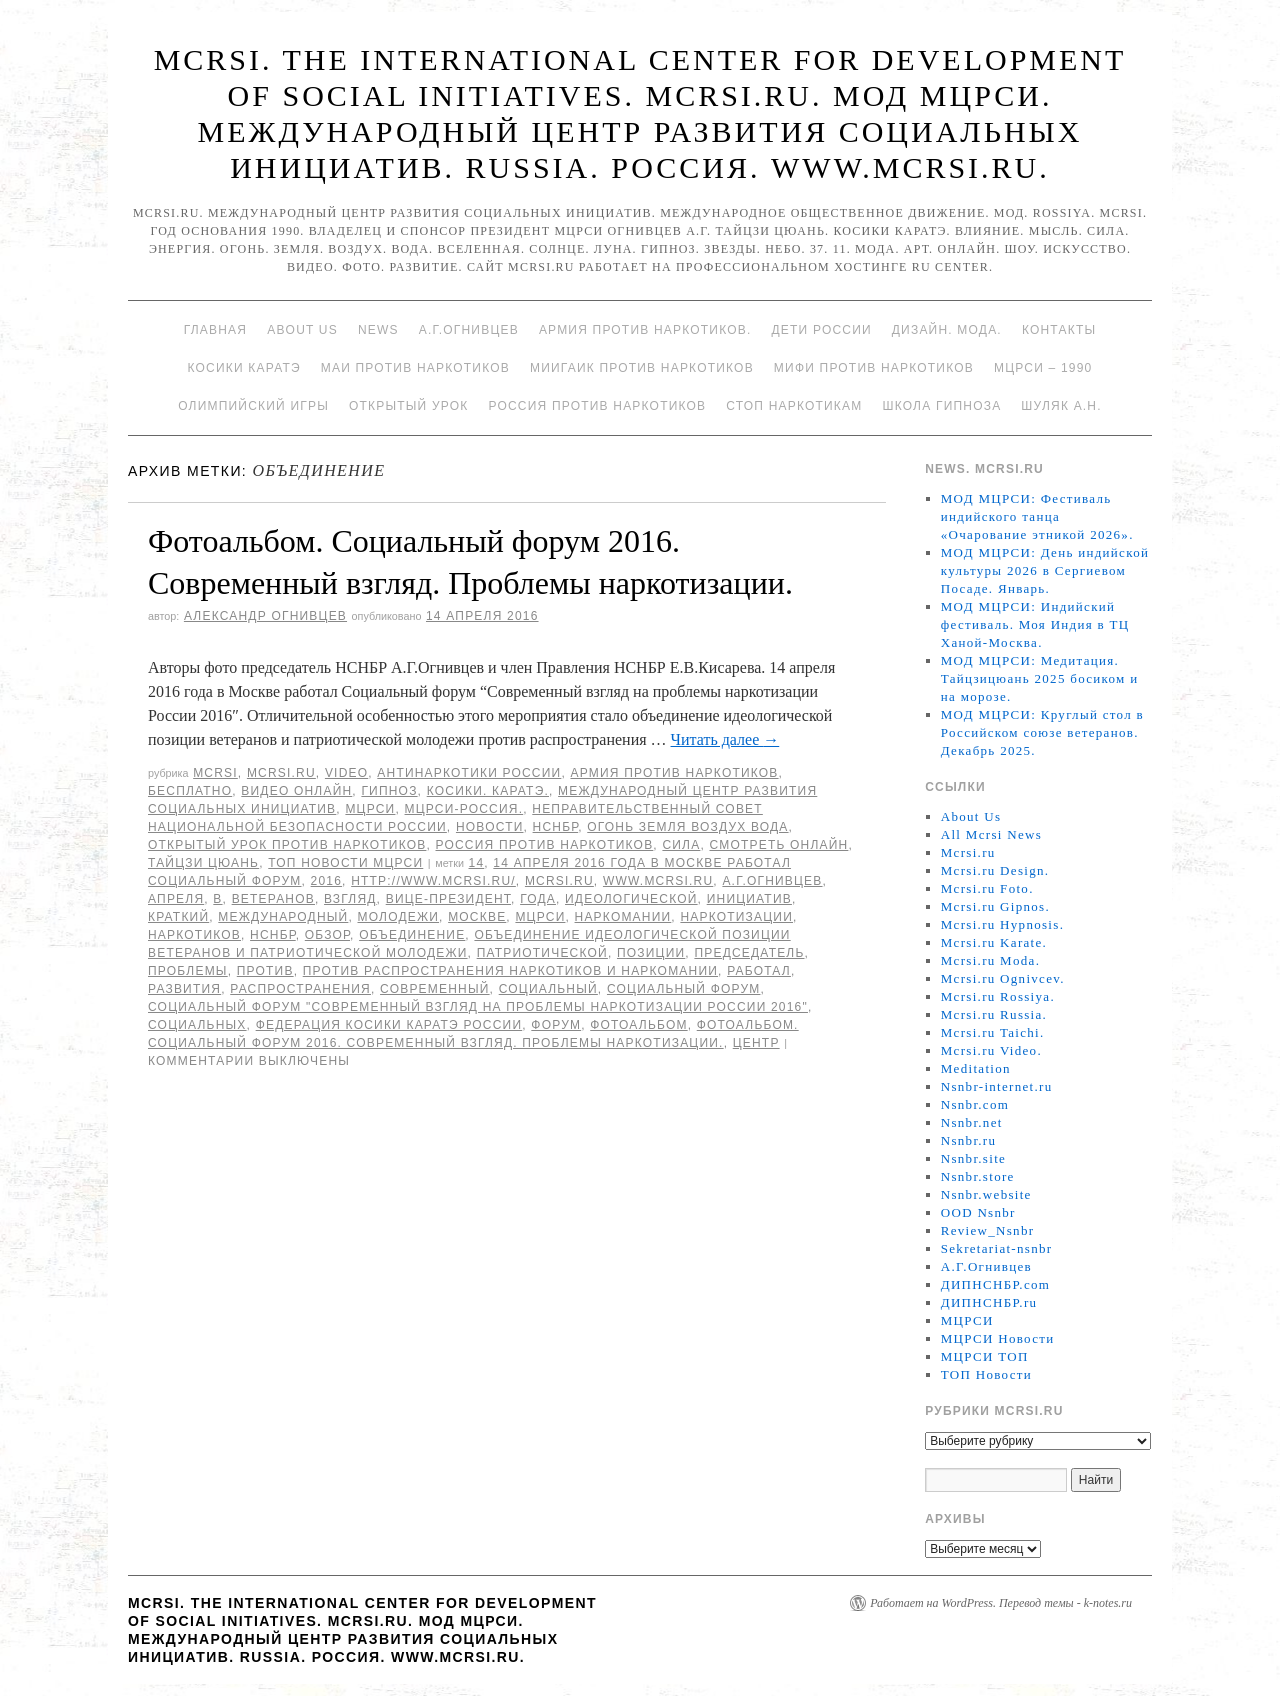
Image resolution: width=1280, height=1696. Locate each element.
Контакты (1059, 330)
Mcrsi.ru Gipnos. (995, 906)
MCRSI (215, 773)
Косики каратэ (244, 368)
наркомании (623, 917)
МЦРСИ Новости (998, 1338)
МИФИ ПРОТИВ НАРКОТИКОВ (874, 368)
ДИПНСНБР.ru (989, 1302)
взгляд (350, 899)
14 (477, 863)
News (378, 330)
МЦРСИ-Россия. (464, 809)
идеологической (631, 899)
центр (756, 1043)
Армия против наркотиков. (645, 330)
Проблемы (188, 971)
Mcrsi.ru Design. (995, 870)
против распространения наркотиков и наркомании (510, 971)
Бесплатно (190, 791)
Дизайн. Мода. (947, 330)
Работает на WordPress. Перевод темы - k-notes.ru (1001, 1603)
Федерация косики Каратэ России (389, 1025)
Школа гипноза (941, 406)
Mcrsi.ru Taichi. (993, 1032)
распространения (300, 989)
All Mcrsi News (991, 834)
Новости (490, 827)
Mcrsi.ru (281, 773)
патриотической (542, 953)
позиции (651, 953)
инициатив (749, 899)
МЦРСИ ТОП (985, 1356)
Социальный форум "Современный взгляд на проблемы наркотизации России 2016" (478, 1007)
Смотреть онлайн (778, 845)
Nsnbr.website (986, 1194)
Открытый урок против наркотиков (287, 845)
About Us (302, 330)
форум (556, 1025)
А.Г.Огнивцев (469, 330)
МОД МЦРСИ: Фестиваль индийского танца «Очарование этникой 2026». (1037, 516)
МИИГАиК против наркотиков (642, 368)
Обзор (327, 935)
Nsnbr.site (973, 1158)
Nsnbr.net (972, 1122)
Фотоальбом (638, 1025)
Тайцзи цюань (203, 863)
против (265, 971)
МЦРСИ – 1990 (1043, 368)
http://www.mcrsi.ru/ (433, 881)
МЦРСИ (370, 809)
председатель (749, 953)
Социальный (548, 989)
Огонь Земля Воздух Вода (687, 827)
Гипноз (389, 791)
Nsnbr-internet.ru (997, 1086)
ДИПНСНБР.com (995, 1284)
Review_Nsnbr (988, 1230)
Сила (681, 845)
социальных (197, 1025)
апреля (176, 899)
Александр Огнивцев (265, 616)
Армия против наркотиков (674, 773)
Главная (215, 330)
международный (283, 917)
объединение (412, 935)
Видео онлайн (296, 791)
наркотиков (194, 935)
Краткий (178, 917)
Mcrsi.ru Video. (991, 1050)
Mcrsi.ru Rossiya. (998, 996)
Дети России (822, 330)
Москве (477, 917)
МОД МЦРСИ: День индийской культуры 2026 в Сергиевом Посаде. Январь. (1045, 570)
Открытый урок (408, 406)
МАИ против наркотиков (415, 368)
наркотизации (736, 917)
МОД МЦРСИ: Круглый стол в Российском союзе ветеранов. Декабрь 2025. (1042, 732)
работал (759, 971)
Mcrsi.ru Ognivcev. (1003, 978)
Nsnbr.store (978, 1176)
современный (435, 989)
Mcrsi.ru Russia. (994, 1014)
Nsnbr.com (975, 1104)
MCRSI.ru (559, 881)
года (538, 899)
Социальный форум (684, 989)
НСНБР (556, 827)
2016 (327, 881)
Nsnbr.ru (969, 1140)
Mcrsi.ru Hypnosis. (1002, 924)
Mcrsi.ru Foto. (987, 888)
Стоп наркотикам (794, 406)
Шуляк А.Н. (1061, 406)
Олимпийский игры (253, 406)
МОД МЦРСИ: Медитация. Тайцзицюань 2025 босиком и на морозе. (1040, 678)
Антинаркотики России (469, 773)
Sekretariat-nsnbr (997, 1248)
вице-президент (448, 899)
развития (184, 989)
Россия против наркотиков (597, 406)
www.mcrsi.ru (658, 881)
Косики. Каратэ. (488, 791)
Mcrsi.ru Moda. (990, 960)
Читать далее (725, 739)
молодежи (398, 917)
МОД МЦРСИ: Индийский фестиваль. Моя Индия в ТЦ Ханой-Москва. (1035, 624)
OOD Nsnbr (978, 1212)
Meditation (976, 1068)
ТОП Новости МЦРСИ (345, 863)
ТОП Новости (986, 1374)
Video (346, 773)
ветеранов (273, 899)
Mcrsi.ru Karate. (994, 942)
